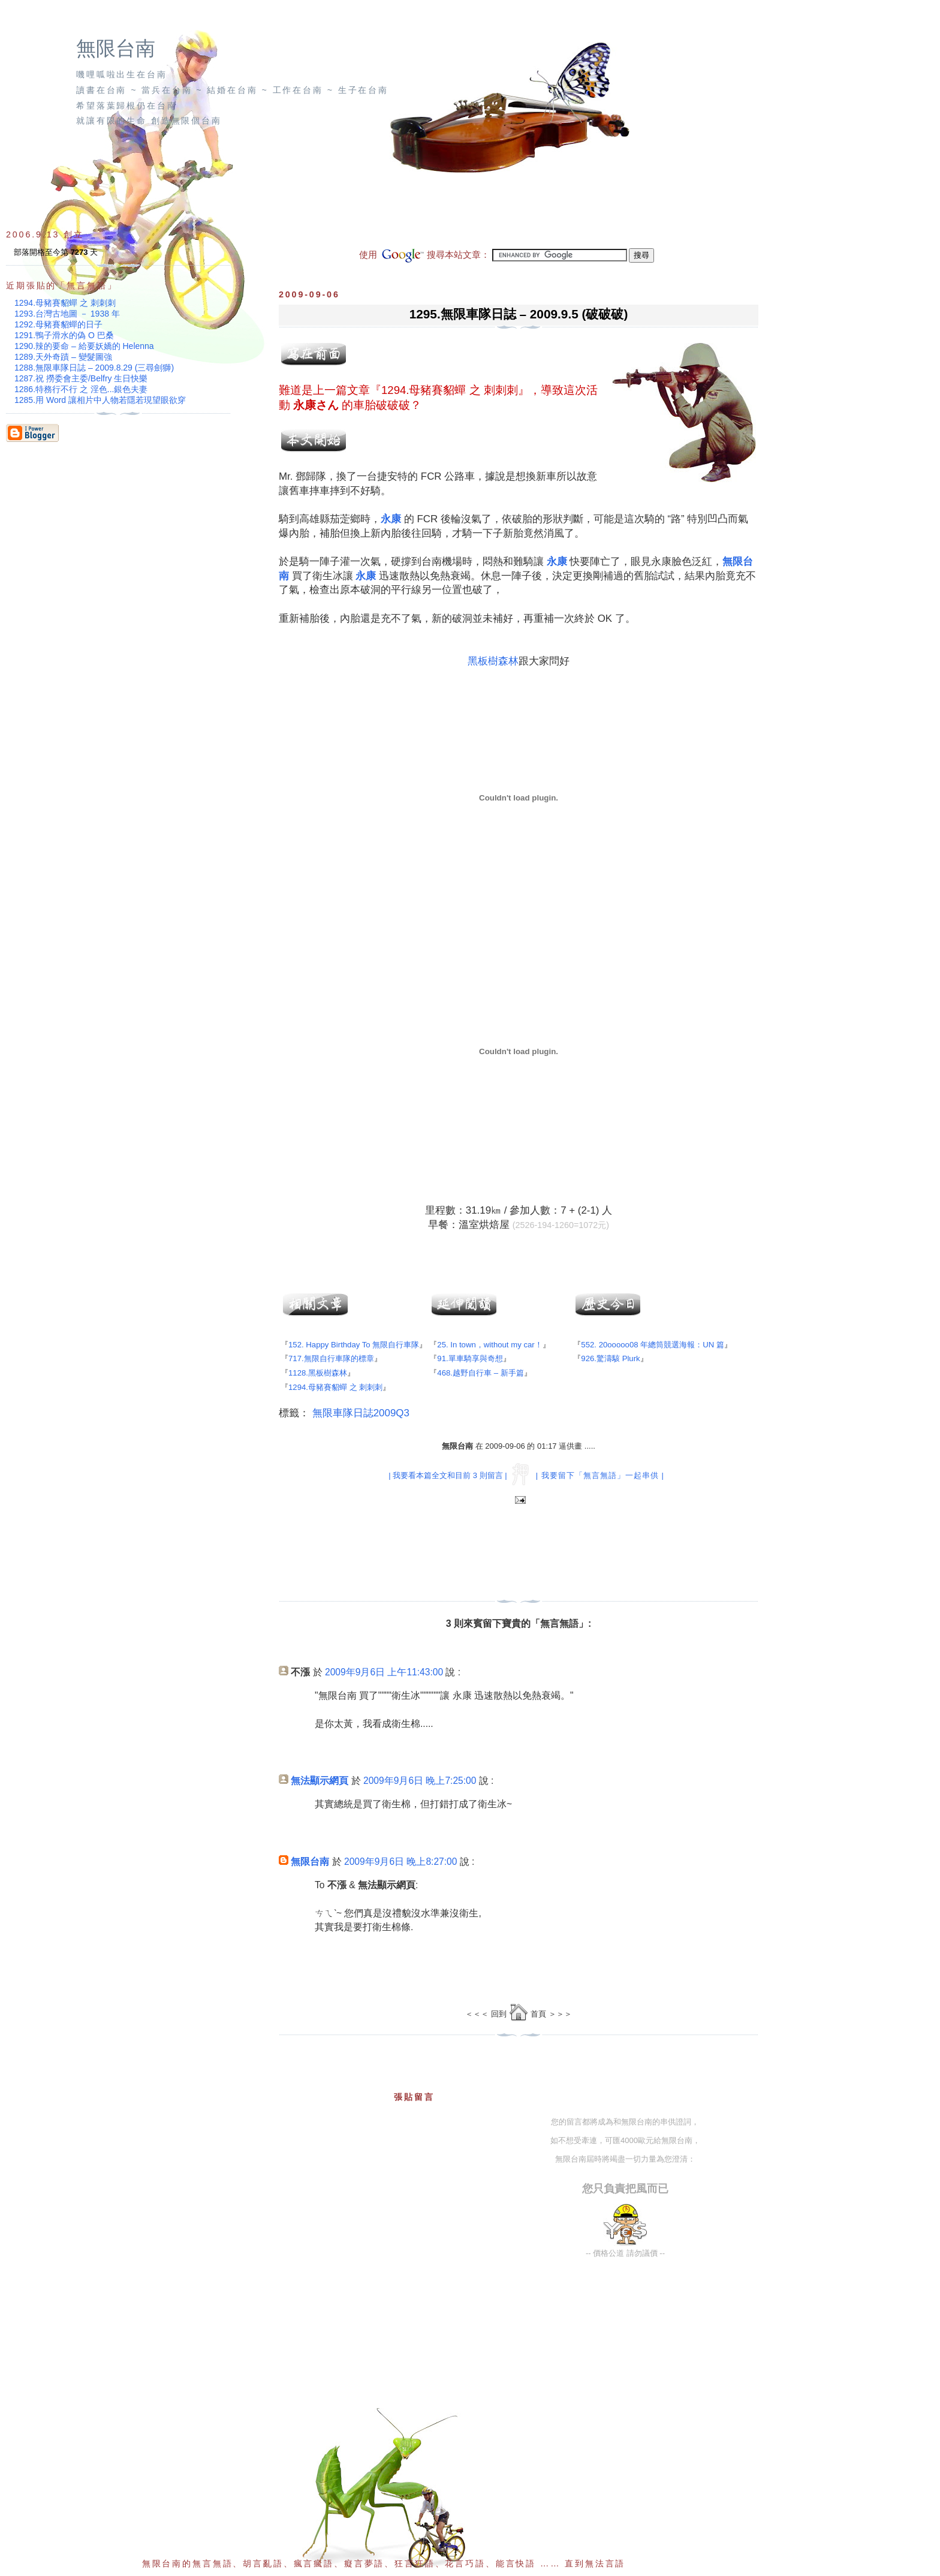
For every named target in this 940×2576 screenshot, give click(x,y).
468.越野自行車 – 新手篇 (480, 1372)
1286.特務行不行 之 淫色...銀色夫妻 (80, 389)
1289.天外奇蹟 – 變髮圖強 (63, 357)
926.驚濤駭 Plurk (610, 1358)
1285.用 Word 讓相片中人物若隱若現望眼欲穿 (100, 400)
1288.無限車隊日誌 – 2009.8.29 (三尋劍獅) (94, 367)
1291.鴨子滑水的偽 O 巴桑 (64, 335)
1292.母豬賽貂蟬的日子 (58, 324)
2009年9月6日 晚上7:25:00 (419, 1780)
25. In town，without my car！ (489, 1344)
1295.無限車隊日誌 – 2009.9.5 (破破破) (518, 314)
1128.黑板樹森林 (317, 1372)
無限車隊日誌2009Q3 (360, 1413)
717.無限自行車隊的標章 (331, 1358)
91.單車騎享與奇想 (469, 1358)
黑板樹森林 (493, 661)
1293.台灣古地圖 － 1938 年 (67, 313)
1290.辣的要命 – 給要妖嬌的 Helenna (84, 346)
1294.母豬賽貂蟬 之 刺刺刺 (449, 390)
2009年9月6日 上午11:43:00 (384, 1672)
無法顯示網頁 (319, 1780)
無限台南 (115, 48)
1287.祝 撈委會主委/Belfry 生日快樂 (81, 378)
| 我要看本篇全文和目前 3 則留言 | (447, 1475)
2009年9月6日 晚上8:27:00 (400, 1861)
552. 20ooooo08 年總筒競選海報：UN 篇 (652, 1344)
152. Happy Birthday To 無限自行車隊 (353, 1344)
